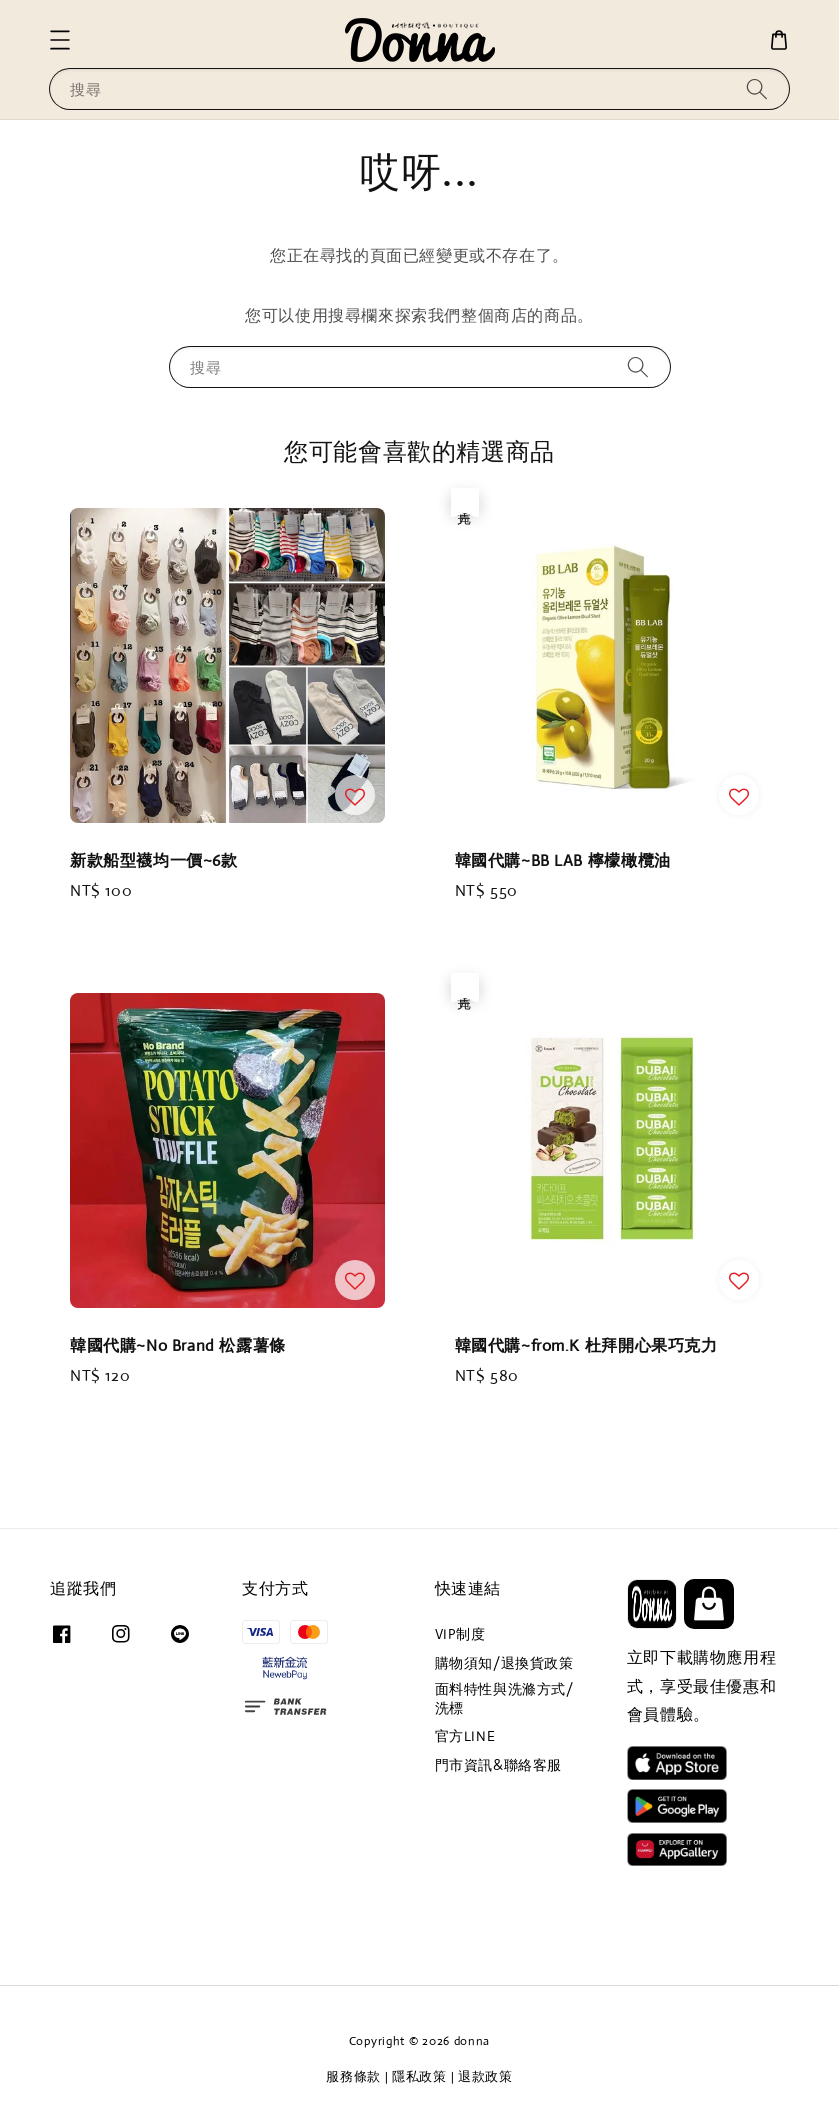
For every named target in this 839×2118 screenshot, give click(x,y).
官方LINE (465, 1736)
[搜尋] (757, 88)
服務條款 (353, 2076)
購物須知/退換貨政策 (504, 1663)
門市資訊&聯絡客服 (498, 1765)
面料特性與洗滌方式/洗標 (504, 1698)
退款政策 (485, 2076)
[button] (60, 40)
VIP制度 (460, 1634)
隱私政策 (419, 2076)
